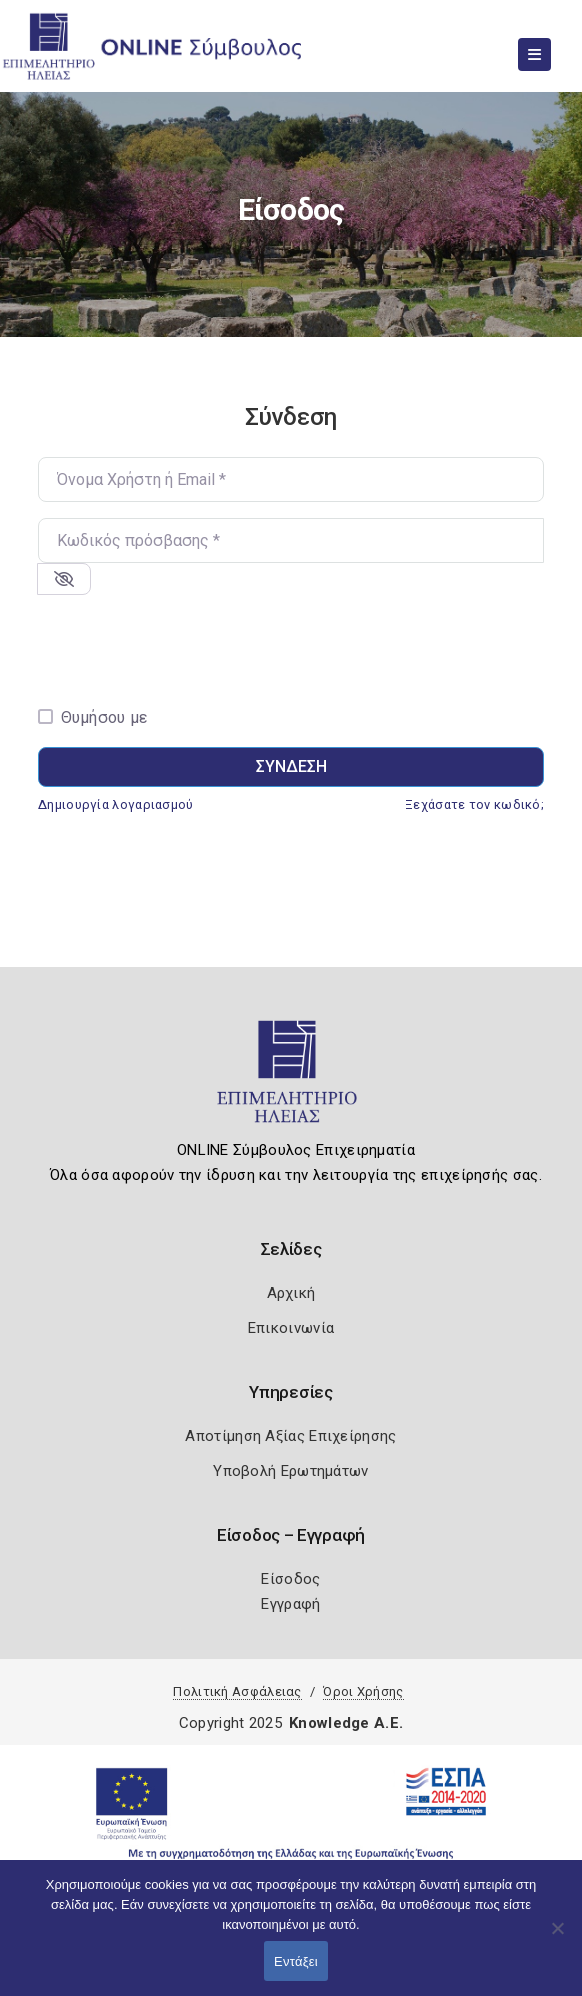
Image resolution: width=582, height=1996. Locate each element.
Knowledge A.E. (346, 1723)
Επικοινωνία (291, 1328)
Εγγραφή (290, 1604)
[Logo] (291, 1080)
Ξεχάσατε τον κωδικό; (474, 804)
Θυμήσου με (104, 717)
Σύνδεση (291, 766)
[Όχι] (557, 1938)
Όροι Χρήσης (363, 1691)
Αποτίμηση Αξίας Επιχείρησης (290, 1436)
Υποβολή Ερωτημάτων (290, 1471)
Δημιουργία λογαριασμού (116, 804)
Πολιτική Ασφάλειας (237, 1691)
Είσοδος (290, 1579)
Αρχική (291, 1293)
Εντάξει (296, 1961)
